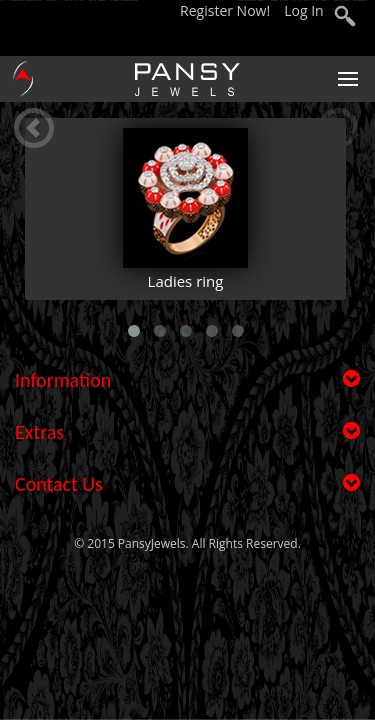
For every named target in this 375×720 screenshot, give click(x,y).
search (345, 18)
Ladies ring (186, 281)
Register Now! (227, 10)
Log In (303, 10)
